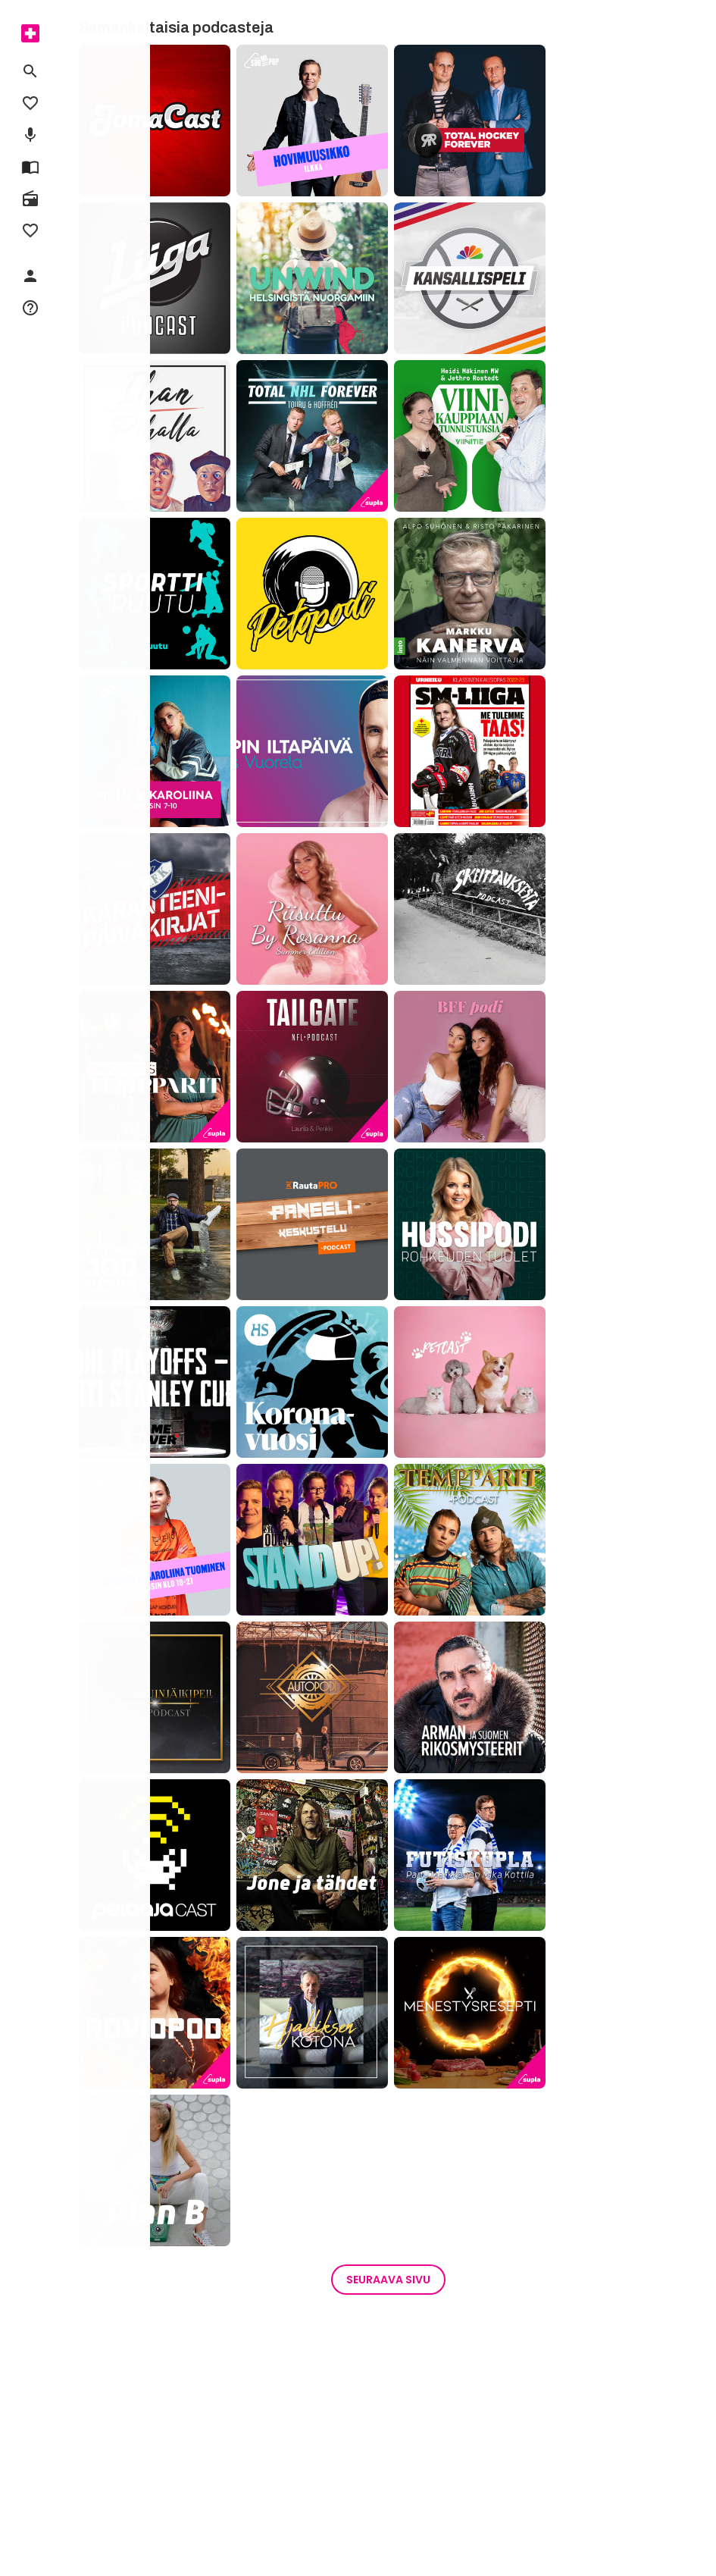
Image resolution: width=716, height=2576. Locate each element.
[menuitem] (30, 33)
